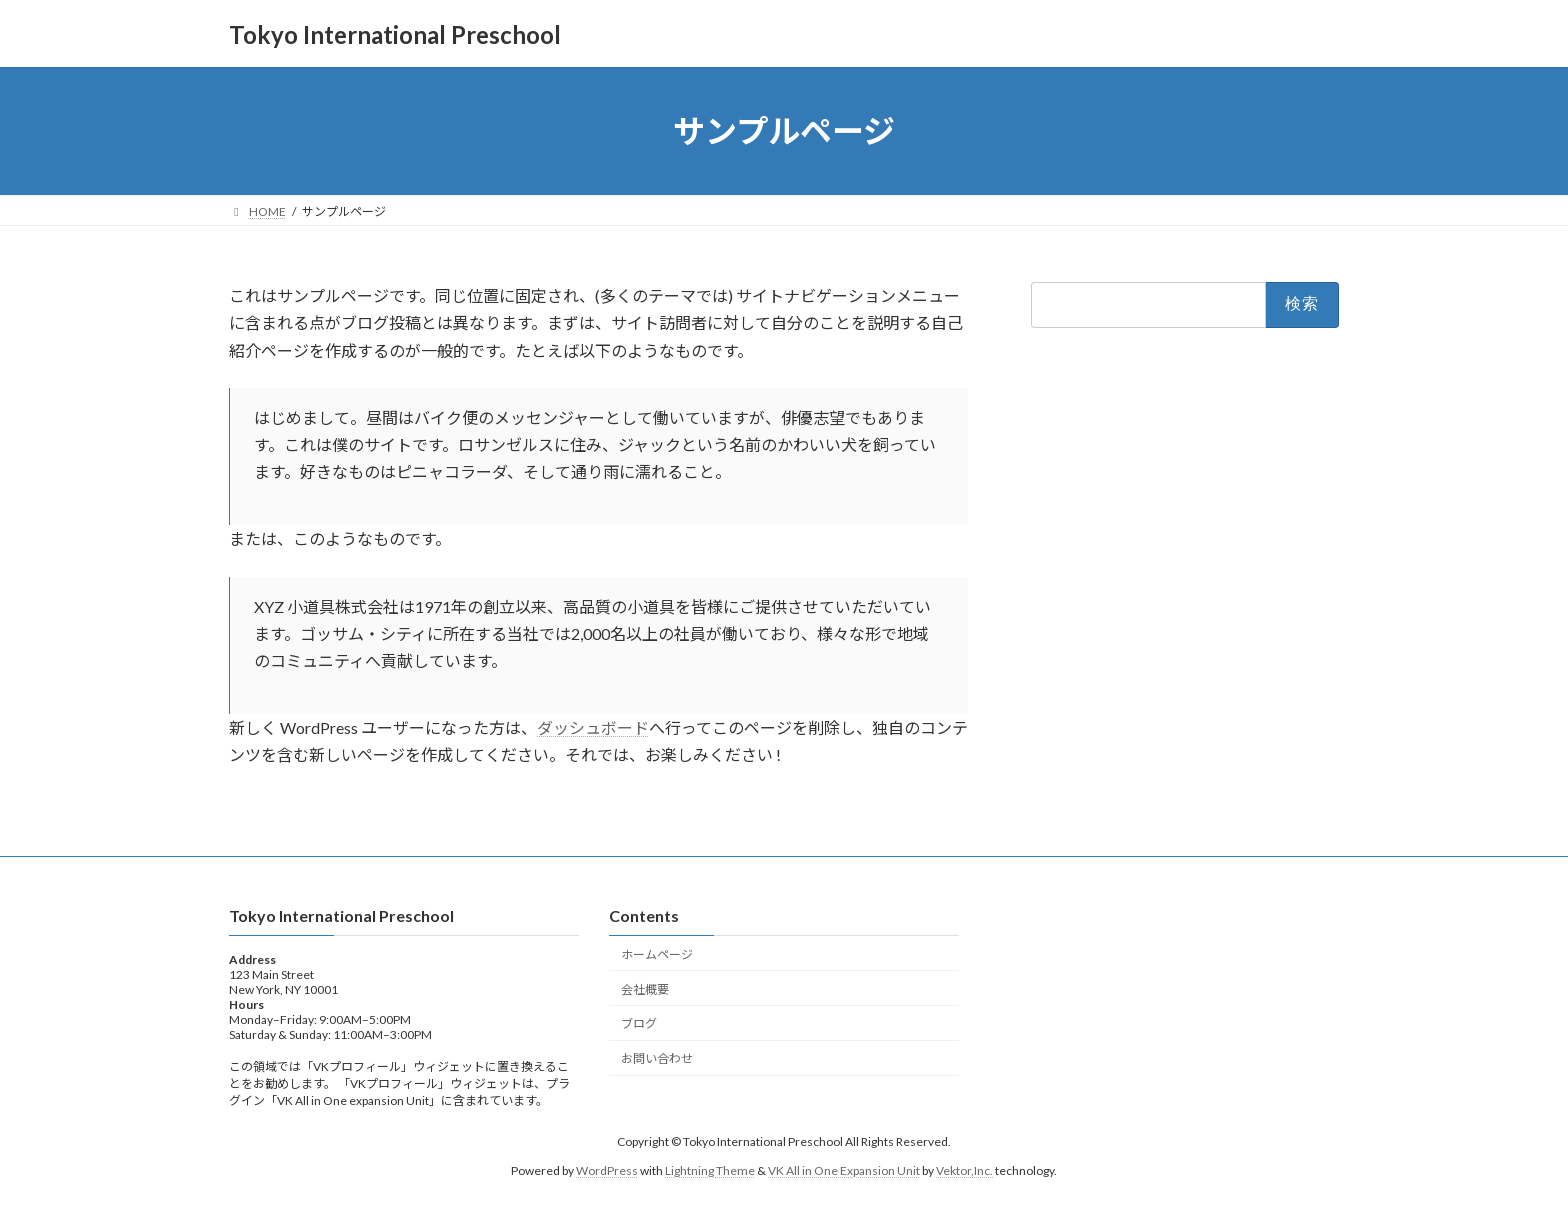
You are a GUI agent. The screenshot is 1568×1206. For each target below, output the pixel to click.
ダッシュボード (593, 727)
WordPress (607, 1170)
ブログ (639, 1024)
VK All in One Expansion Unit (844, 1170)
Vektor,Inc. (964, 1170)
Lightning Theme (710, 1170)
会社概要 (645, 989)
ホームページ (657, 954)
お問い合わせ (657, 1059)
